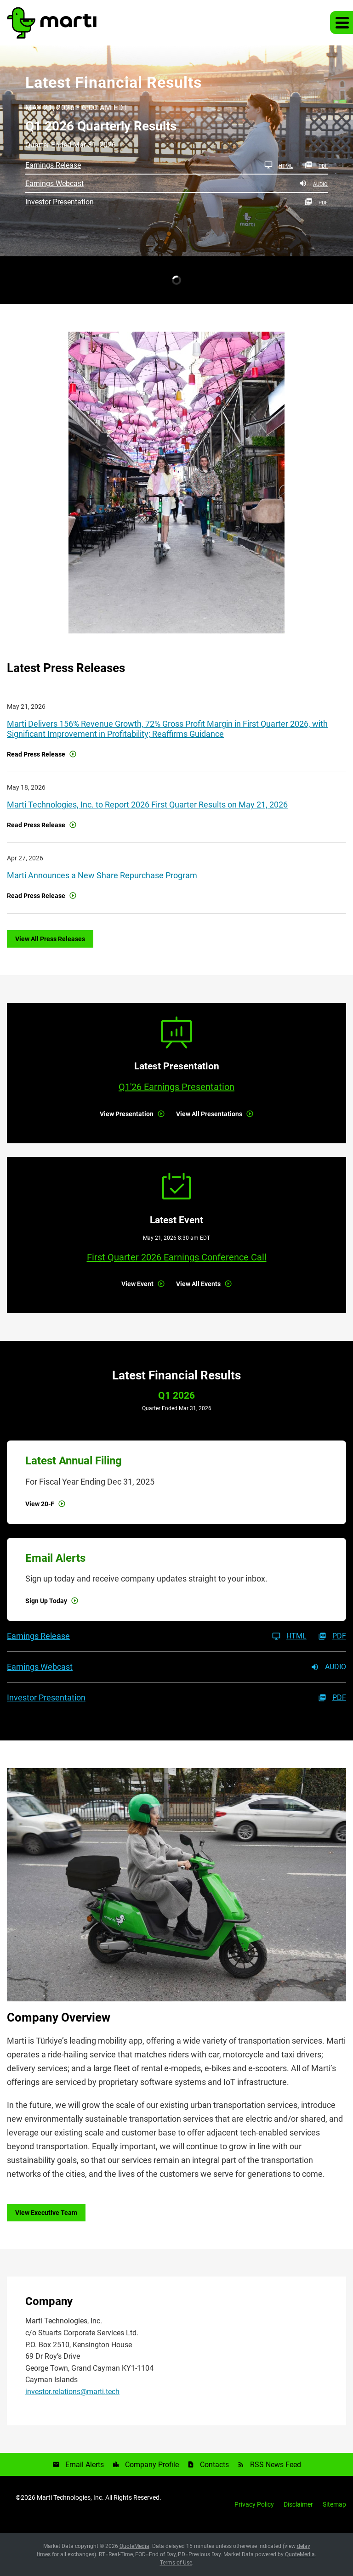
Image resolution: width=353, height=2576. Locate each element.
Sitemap (334, 2504)
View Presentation (127, 1114)
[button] (341, 22)
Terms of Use (176, 2562)
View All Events (198, 1284)
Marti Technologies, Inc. (70, 2497)
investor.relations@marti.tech (72, 2391)
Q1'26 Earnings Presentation (176, 1086)
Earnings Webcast (54, 183)
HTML (278, 165)
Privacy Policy (254, 2504)
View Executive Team (46, 2212)
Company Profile (152, 2464)
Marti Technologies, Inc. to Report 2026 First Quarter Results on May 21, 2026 (147, 804)
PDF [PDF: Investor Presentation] (316, 202)
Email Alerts (84, 2464)
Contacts (214, 2464)
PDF (316, 165)
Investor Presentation (59, 202)
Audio (313, 183)
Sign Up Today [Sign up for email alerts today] (46, 1600)
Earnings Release (53, 165)
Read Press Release (36, 754)
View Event (137, 1284)
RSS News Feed (275, 2464)
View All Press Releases (50, 939)
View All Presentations (209, 1114)
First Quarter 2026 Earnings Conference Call (177, 1257)
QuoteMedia (134, 2546)
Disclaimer (298, 2504)
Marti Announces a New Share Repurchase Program (102, 875)
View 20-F (39, 1504)
